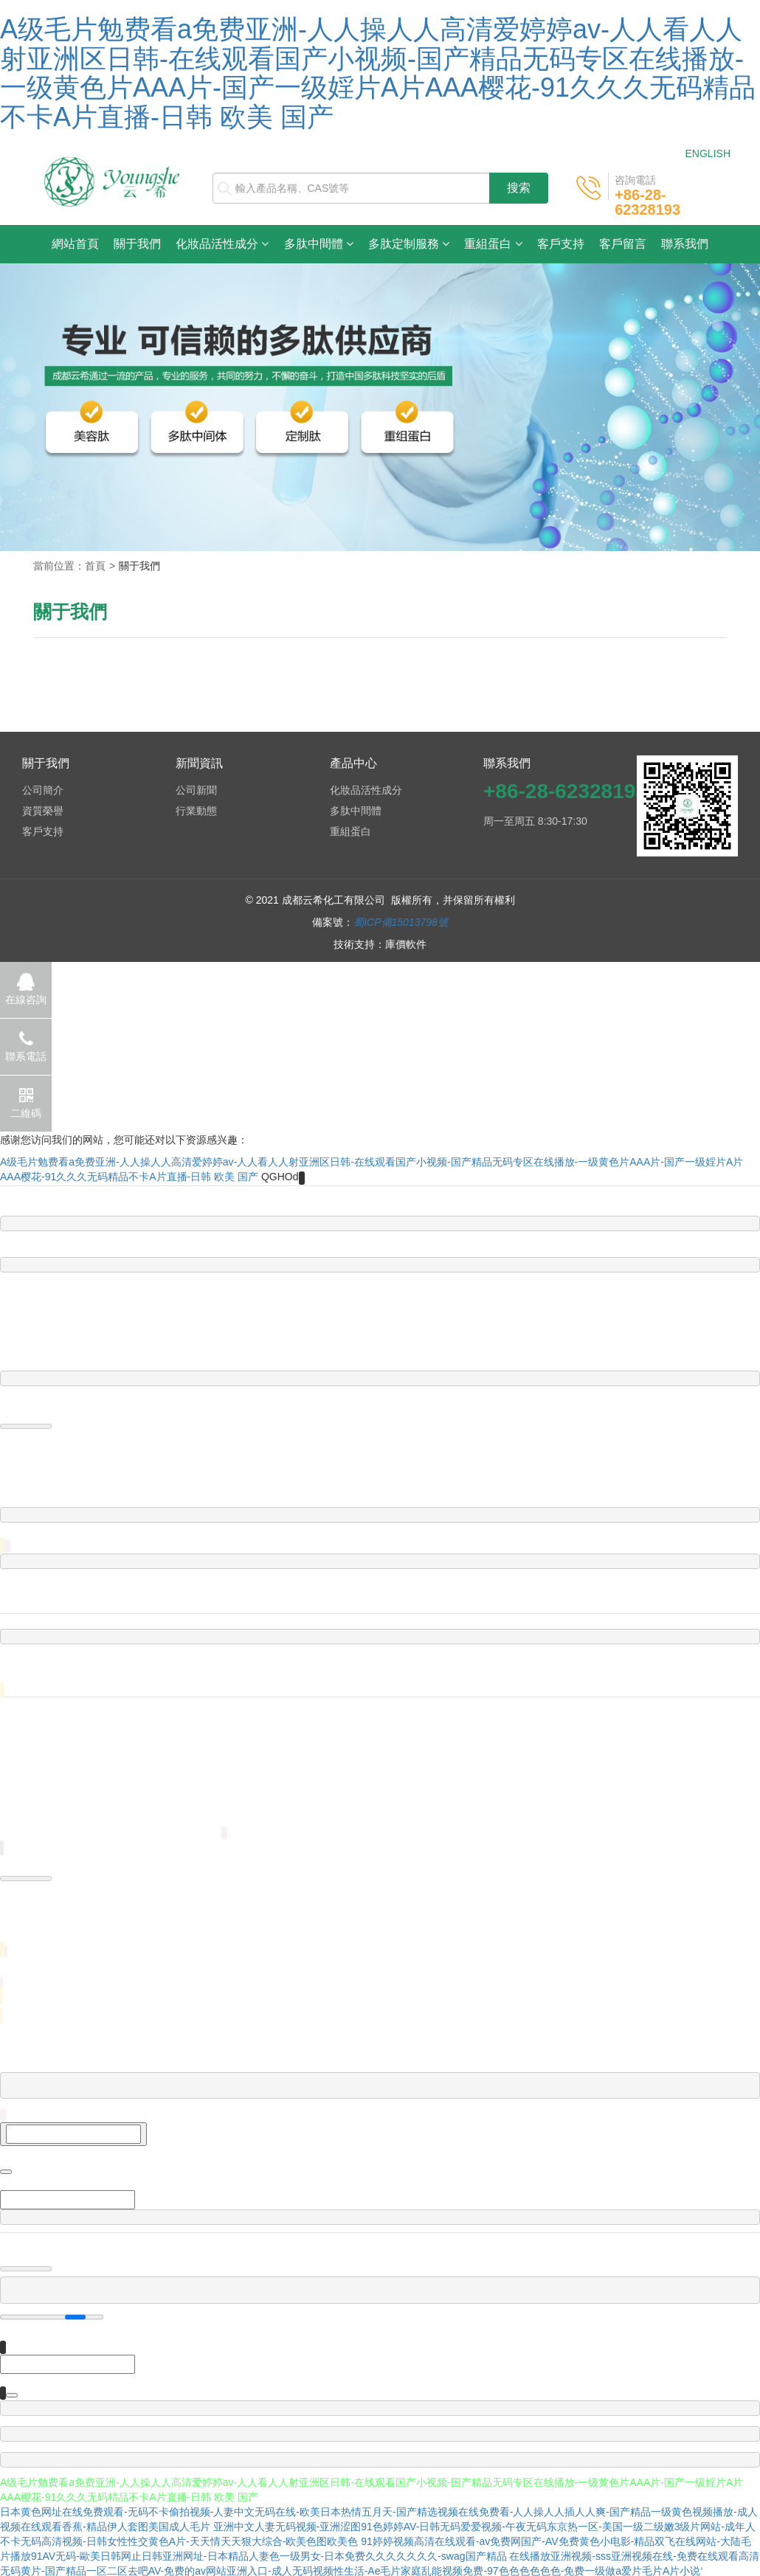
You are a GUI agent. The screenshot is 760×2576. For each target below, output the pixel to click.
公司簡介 (42, 790)
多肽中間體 (318, 244)
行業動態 (196, 811)
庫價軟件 (405, 944)
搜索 (519, 187)
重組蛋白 (493, 244)
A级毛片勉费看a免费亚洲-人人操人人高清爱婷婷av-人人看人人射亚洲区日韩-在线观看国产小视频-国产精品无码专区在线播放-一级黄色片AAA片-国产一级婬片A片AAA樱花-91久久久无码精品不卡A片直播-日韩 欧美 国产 (378, 73)
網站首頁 (79, 243)
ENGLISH (707, 153)
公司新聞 (196, 790)
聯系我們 (684, 244)
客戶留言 (622, 244)
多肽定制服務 (408, 244)
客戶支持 (560, 244)
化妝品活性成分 (222, 244)
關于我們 (137, 244)
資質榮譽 (42, 811)
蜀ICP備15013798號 (400, 922)
